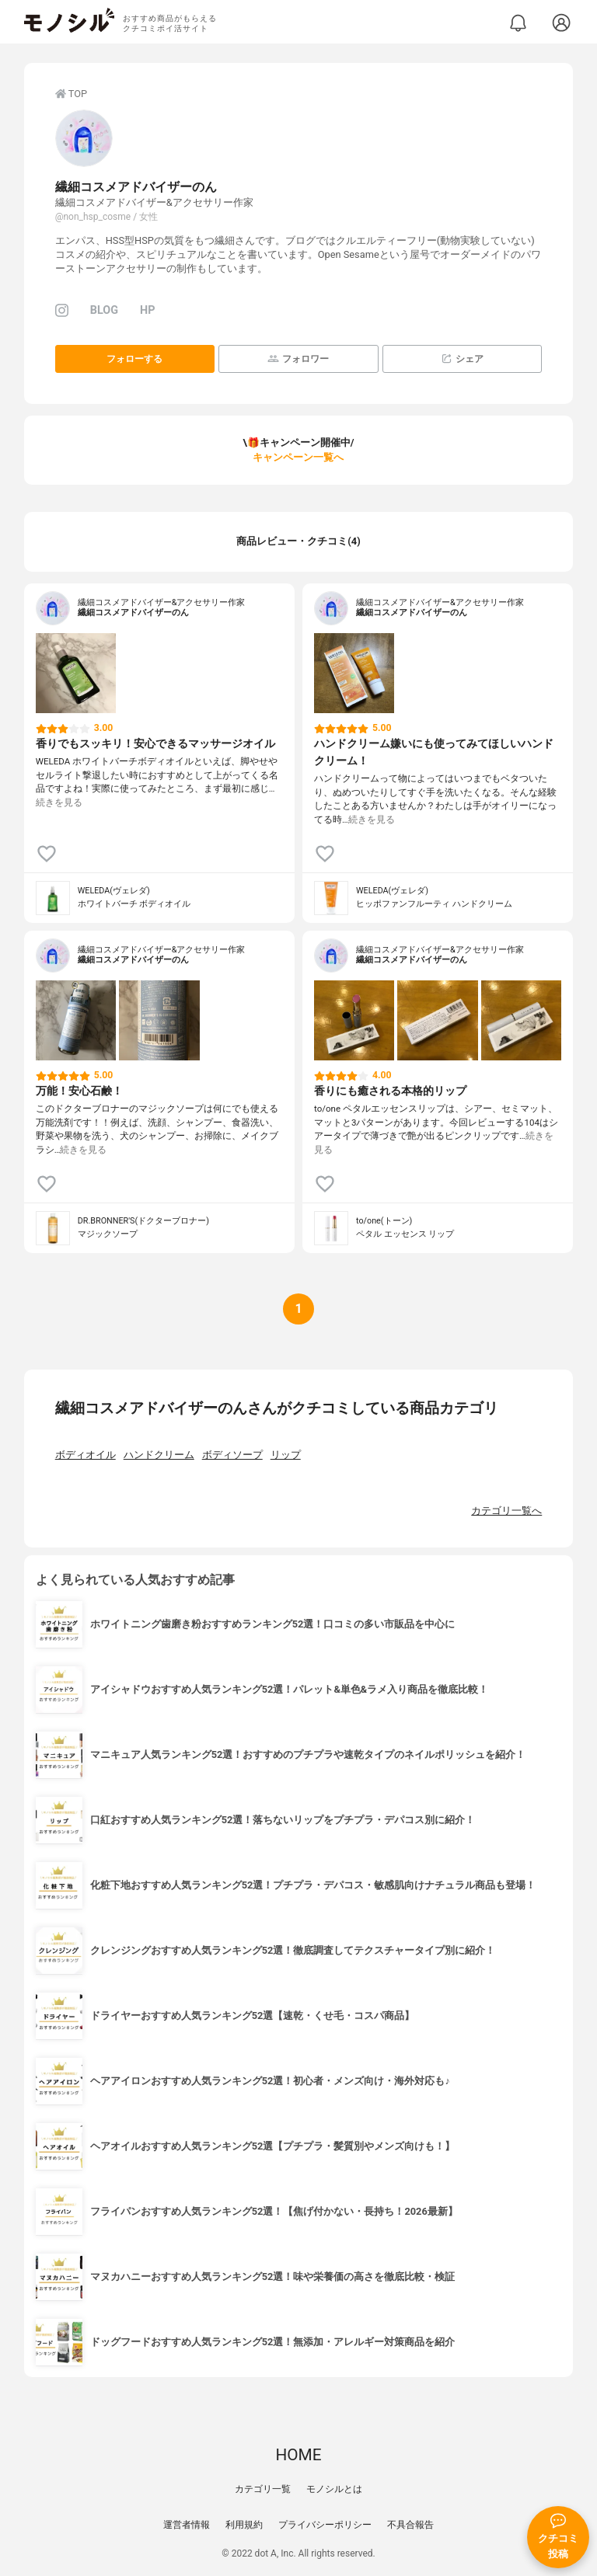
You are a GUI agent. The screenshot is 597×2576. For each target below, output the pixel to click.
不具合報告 (410, 2524)
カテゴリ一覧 (263, 2489)
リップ (286, 1454)
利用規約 (244, 2524)
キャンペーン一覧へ (298, 457)
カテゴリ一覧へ (506, 1510)
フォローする (134, 358)
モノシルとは (334, 2489)
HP (147, 310)
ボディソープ (232, 1454)
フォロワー (298, 358)
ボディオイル (85, 1454)
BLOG (104, 310)
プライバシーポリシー (325, 2524)
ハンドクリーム (159, 1454)
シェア (462, 358)
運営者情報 (186, 2524)
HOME (298, 2454)
